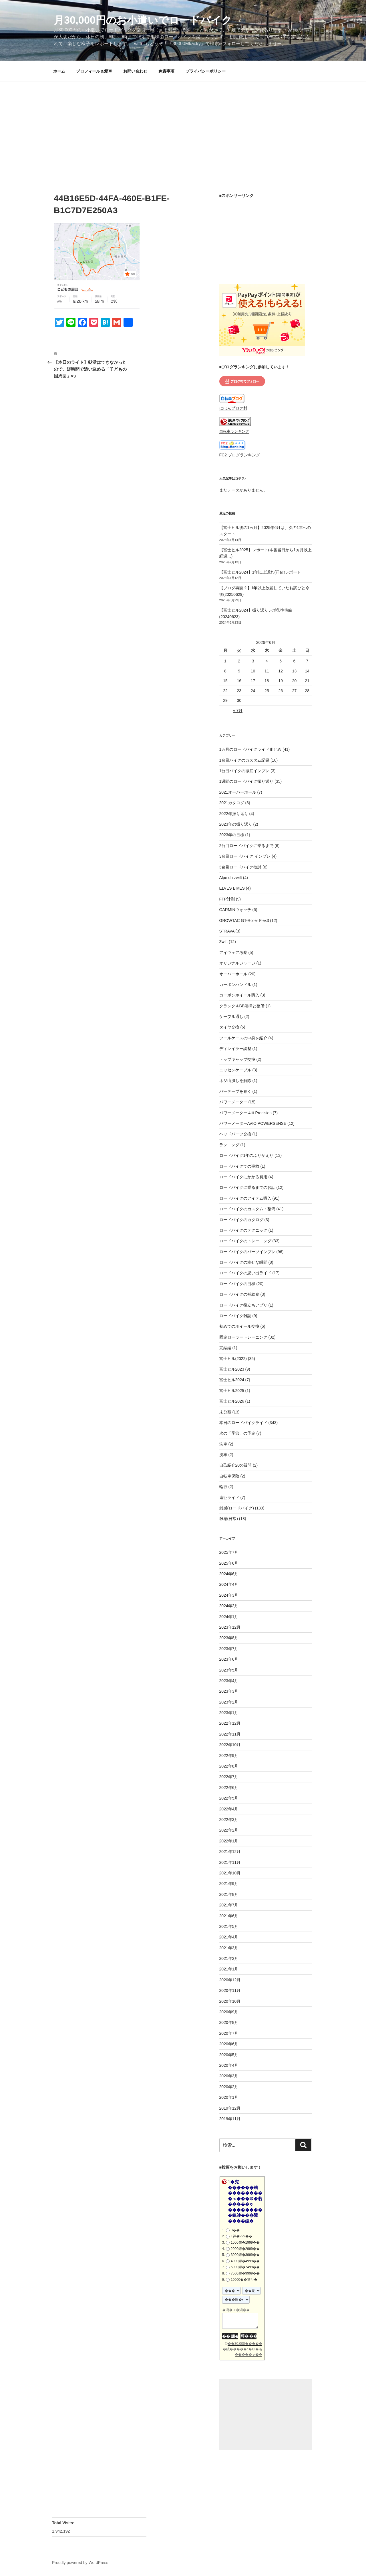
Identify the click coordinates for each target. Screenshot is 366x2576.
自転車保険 (229, 1476)
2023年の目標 (231, 834)
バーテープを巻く (235, 1091)
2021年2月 (228, 1958)
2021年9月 (228, 1883)
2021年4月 (228, 1937)
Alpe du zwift (230, 877)
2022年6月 (228, 1787)
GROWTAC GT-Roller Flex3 (244, 920)
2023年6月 (228, 1659)
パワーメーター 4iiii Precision (245, 1113)
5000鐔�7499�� (245, 2267)
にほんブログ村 (233, 408)
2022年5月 (228, 1798)
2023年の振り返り (235, 824)
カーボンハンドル (235, 984)
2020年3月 (228, 2076)
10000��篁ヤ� (244, 2280)
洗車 (223, 1444)
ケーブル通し (231, 1016)
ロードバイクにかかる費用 (243, 1177)
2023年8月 (228, 1638)
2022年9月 (228, 1755)
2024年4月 (228, 1584)
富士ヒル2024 (231, 1379)
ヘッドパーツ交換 (235, 1134)
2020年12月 (230, 1980)
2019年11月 (230, 2118)
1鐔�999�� (241, 2236)
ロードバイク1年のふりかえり (246, 1155)
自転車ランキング (234, 432)
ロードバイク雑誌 (235, 1315)
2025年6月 (228, 1563)
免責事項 (166, 71)
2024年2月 (228, 1605)
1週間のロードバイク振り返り (246, 781)
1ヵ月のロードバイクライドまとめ (250, 749)
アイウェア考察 (233, 952)
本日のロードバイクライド (243, 1422)
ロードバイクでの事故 (239, 1166)
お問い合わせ (135, 71)
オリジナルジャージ (237, 963)
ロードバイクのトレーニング (245, 1241)
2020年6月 (228, 2044)
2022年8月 (228, 1766)
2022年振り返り (233, 813)
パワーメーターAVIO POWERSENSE (253, 1123)
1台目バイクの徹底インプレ (244, 770)
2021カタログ (231, 802)
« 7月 (237, 710)
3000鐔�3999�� (245, 2255)
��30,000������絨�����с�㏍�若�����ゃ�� (242, 2349)
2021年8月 (228, 1894)
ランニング (229, 1145)
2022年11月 (230, 1734)
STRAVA (226, 931)
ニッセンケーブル (235, 1070)
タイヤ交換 (229, 1027)
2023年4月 (228, 1680)
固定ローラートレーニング (243, 1337)
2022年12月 (230, 1723)
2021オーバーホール (237, 792)
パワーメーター (233, 1102)
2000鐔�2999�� (245, 2249)
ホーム (59, 71)
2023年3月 (228, 1691)
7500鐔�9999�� (245, 2273)
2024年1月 (228, 1616)
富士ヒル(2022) (233, 1358)
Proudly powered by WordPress (80, 2562)
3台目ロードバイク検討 (240, 867)
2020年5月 (228, 2054)
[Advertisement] (183, 124)
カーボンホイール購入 (239, 995)
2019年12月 (230, 2108)
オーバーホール (233, 974)
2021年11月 (230, 1862)
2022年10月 (230, 1744)
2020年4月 (228, 2065)
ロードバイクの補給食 (239, 1294)
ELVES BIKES (232, 888)
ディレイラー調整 (235, 1048)
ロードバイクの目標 (237, 1283)
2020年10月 (230, 2001)
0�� (235, 2230)
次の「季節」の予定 (237, 1433)
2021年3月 (228, 1948)
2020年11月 (230, 1990)
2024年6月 (228, 1573)
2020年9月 (228, 2012)
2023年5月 (228, 1670)
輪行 (223, 1486)
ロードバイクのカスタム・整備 (247, 1209)
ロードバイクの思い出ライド (245, 1273)
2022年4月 (228, 1809)
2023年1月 (228, 1712)
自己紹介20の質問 (235, 1465)
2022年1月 (228, 1841)
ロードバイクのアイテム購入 (245, 1198)
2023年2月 (228, 1702)
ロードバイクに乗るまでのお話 (247, 1187)
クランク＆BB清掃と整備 (242, 1006)
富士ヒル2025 (231, 1390)
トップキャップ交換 (237, 1059)
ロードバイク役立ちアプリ (243, 1305)
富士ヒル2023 (231, 1369)
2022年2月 (228, 1830)
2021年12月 (230, 1851)
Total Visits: (63, 2523)
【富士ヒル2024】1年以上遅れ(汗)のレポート (260, 572)
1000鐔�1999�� (245, 2242)
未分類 (225, 1412)
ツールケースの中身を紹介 (243, 1038)
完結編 (225, 1347)
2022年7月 (228, 1776)
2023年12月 (230, 1627)
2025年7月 (228, 1552)
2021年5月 (228, 1926)
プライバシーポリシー (206, 71)
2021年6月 (228, 1916)
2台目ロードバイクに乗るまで (246, 845)
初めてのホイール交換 (239, 1326)
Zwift (223, 941)
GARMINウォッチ (235, 909)
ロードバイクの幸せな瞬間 (243, 1262)
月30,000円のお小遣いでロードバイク (143, 20)
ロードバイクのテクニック (243, 1230)
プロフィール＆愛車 (94, 71)
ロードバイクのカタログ (241, 1219)
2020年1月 (228, 2097)
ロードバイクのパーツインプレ (247, 1251)
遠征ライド (229, 1497)
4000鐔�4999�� (245, 2261)
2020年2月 (228, 2086)
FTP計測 (227, 899)
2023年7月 (228, 1648)
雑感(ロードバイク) (236, 1508)
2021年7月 (228, 1905)
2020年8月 (228, 2022)
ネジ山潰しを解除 (235, 1080)
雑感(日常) (228, 1518)
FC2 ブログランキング (239, 455)
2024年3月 (228, 1595)
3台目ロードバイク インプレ (245, 856)
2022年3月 (228, 1819)
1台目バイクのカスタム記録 (244, 760)
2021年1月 (228, 1969)
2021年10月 (230, 1873)
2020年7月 (228, 2033)
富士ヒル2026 (231, 1401)
